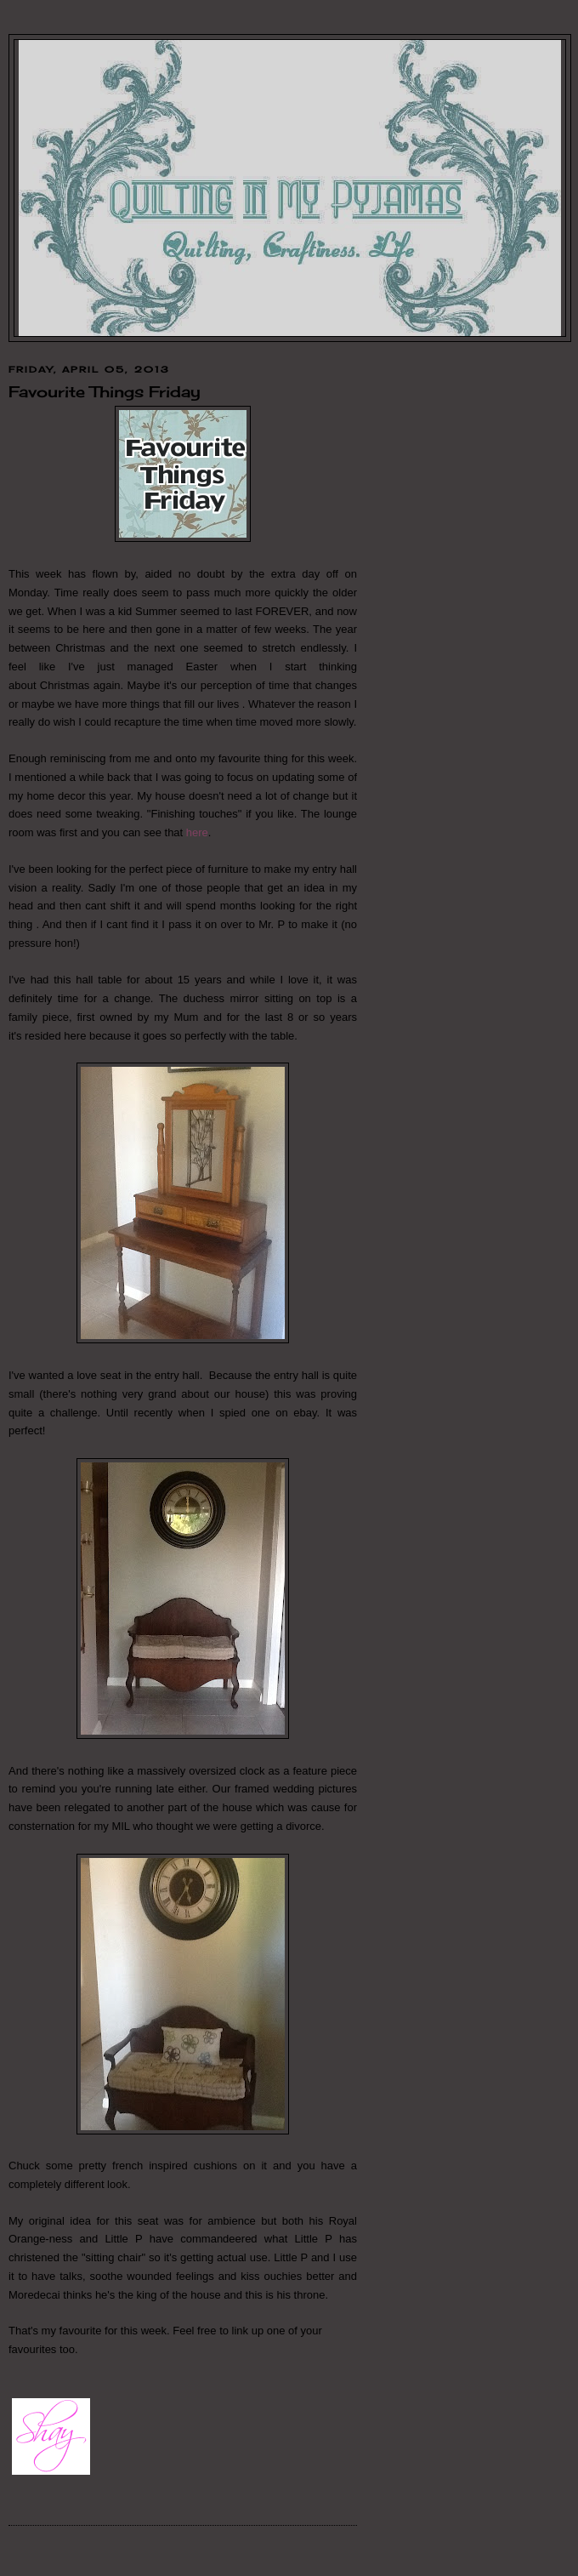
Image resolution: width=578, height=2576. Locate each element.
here (197, 832)
